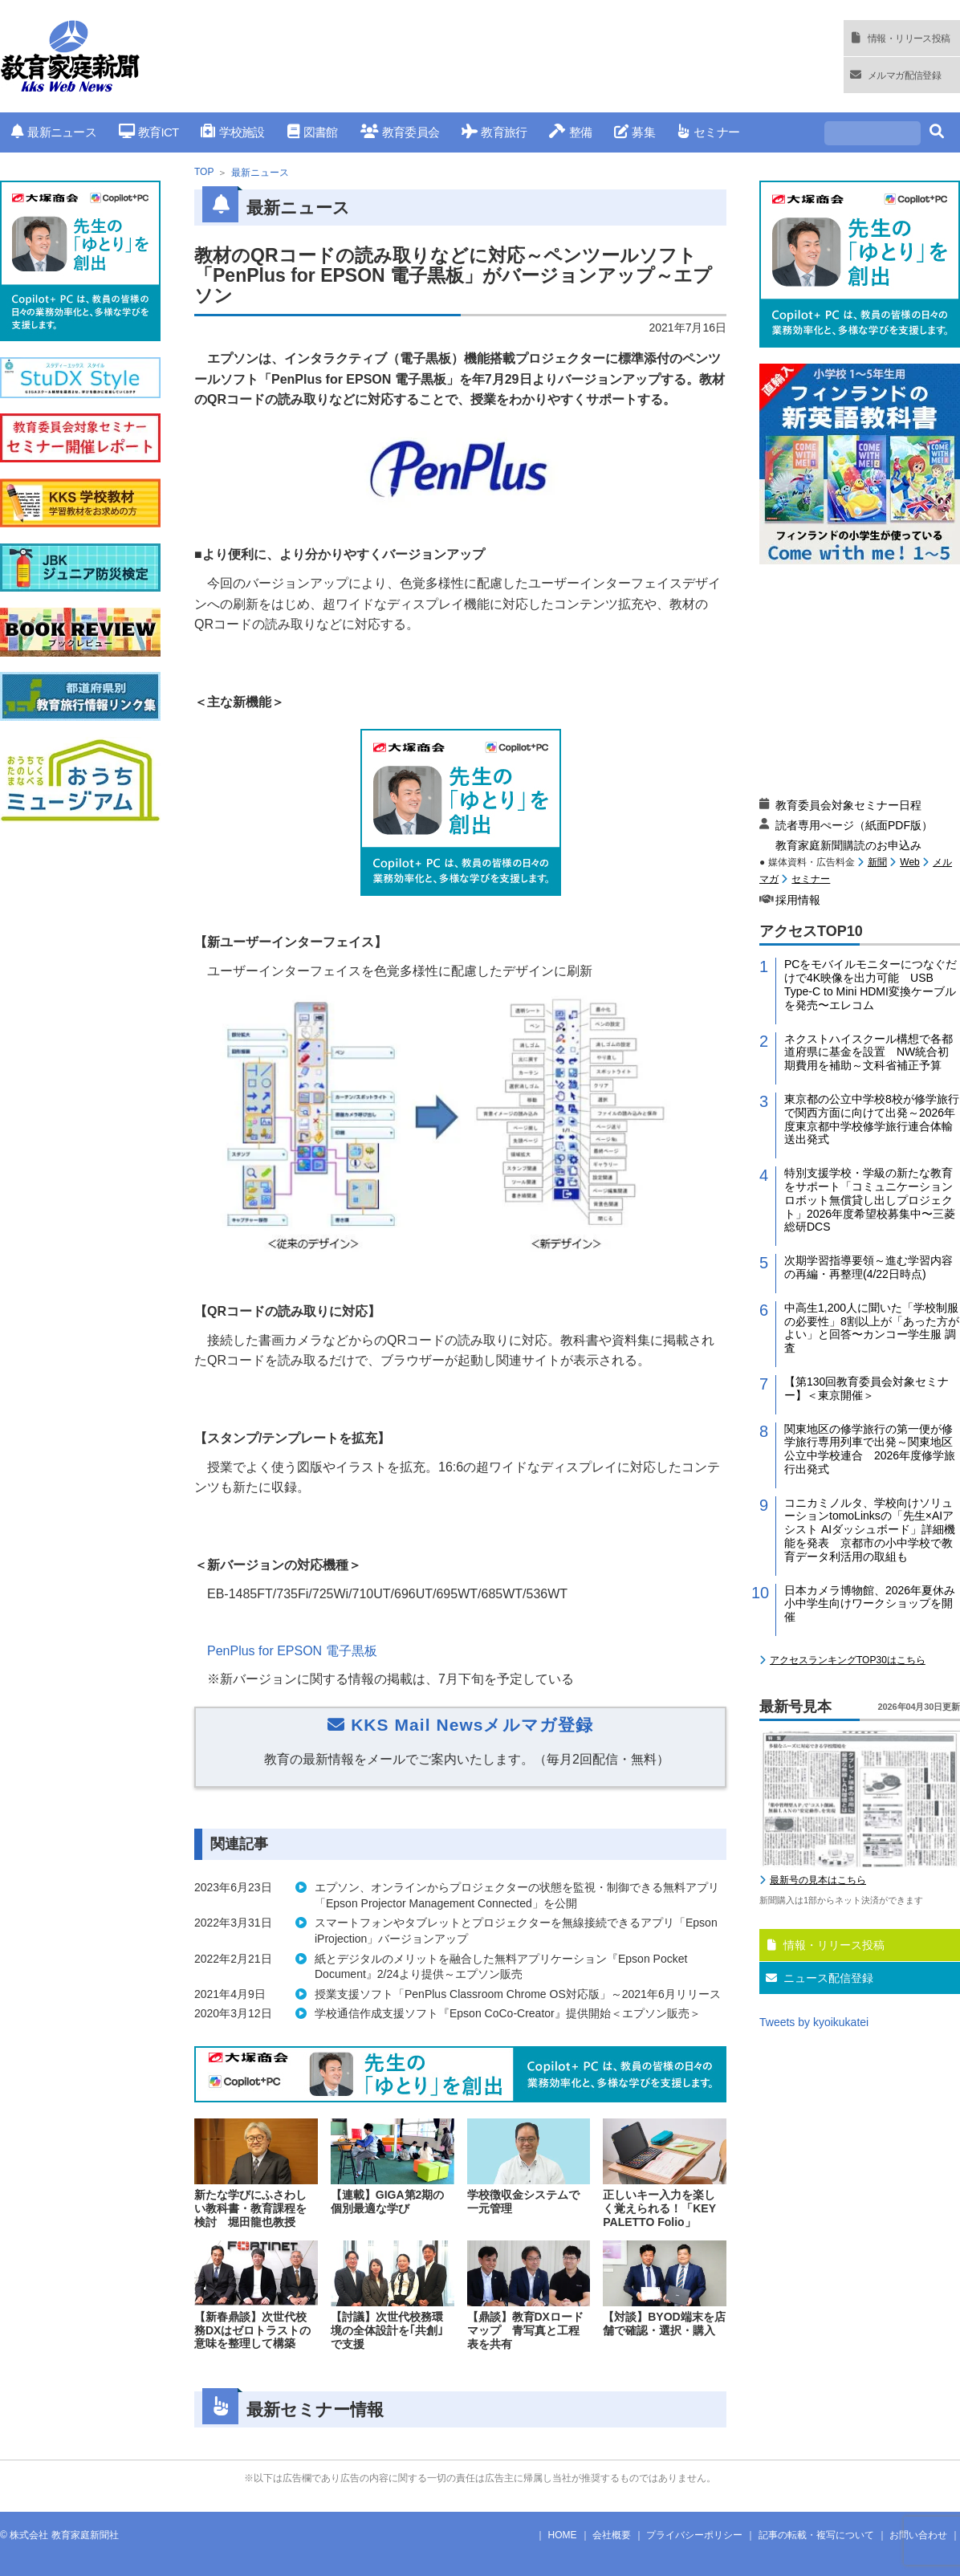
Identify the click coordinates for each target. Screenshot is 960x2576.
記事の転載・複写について (816, 2535)
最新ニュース (53, 132)
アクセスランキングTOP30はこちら (847, 1660)
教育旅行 (494, 132)
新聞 (877, 862)
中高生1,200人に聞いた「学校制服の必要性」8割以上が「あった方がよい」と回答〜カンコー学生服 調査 (871, 1327)
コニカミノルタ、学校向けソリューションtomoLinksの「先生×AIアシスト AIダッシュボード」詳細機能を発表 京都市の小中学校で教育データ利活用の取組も (869, 1529)
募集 (634, 132)
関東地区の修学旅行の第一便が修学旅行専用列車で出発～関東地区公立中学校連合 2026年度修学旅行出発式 (869, 1448)
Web (909, 862)
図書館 (312, 132)
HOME (562, 2535)
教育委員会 (400, 132)
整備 (570, 132)
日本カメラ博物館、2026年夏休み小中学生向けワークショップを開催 (869, 1604)
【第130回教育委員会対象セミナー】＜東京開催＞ (866, 1388)
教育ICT (149, 132)
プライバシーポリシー (694, 2535)
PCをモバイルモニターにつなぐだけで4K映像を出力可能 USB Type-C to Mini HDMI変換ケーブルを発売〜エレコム (870, 984)
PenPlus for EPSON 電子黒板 (292, 1651)
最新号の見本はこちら (818, 1880)
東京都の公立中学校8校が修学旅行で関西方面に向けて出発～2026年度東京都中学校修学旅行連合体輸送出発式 (871, 1119)
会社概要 (611, 2535)
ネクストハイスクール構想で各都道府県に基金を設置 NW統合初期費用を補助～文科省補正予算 (868, 1052)
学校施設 (232, 132)
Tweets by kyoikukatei (813, 2022)
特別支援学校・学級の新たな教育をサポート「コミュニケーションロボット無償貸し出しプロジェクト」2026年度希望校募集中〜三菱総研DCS (869, 1199)
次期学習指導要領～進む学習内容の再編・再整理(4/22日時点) (868, 1267)
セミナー (708, 132)
